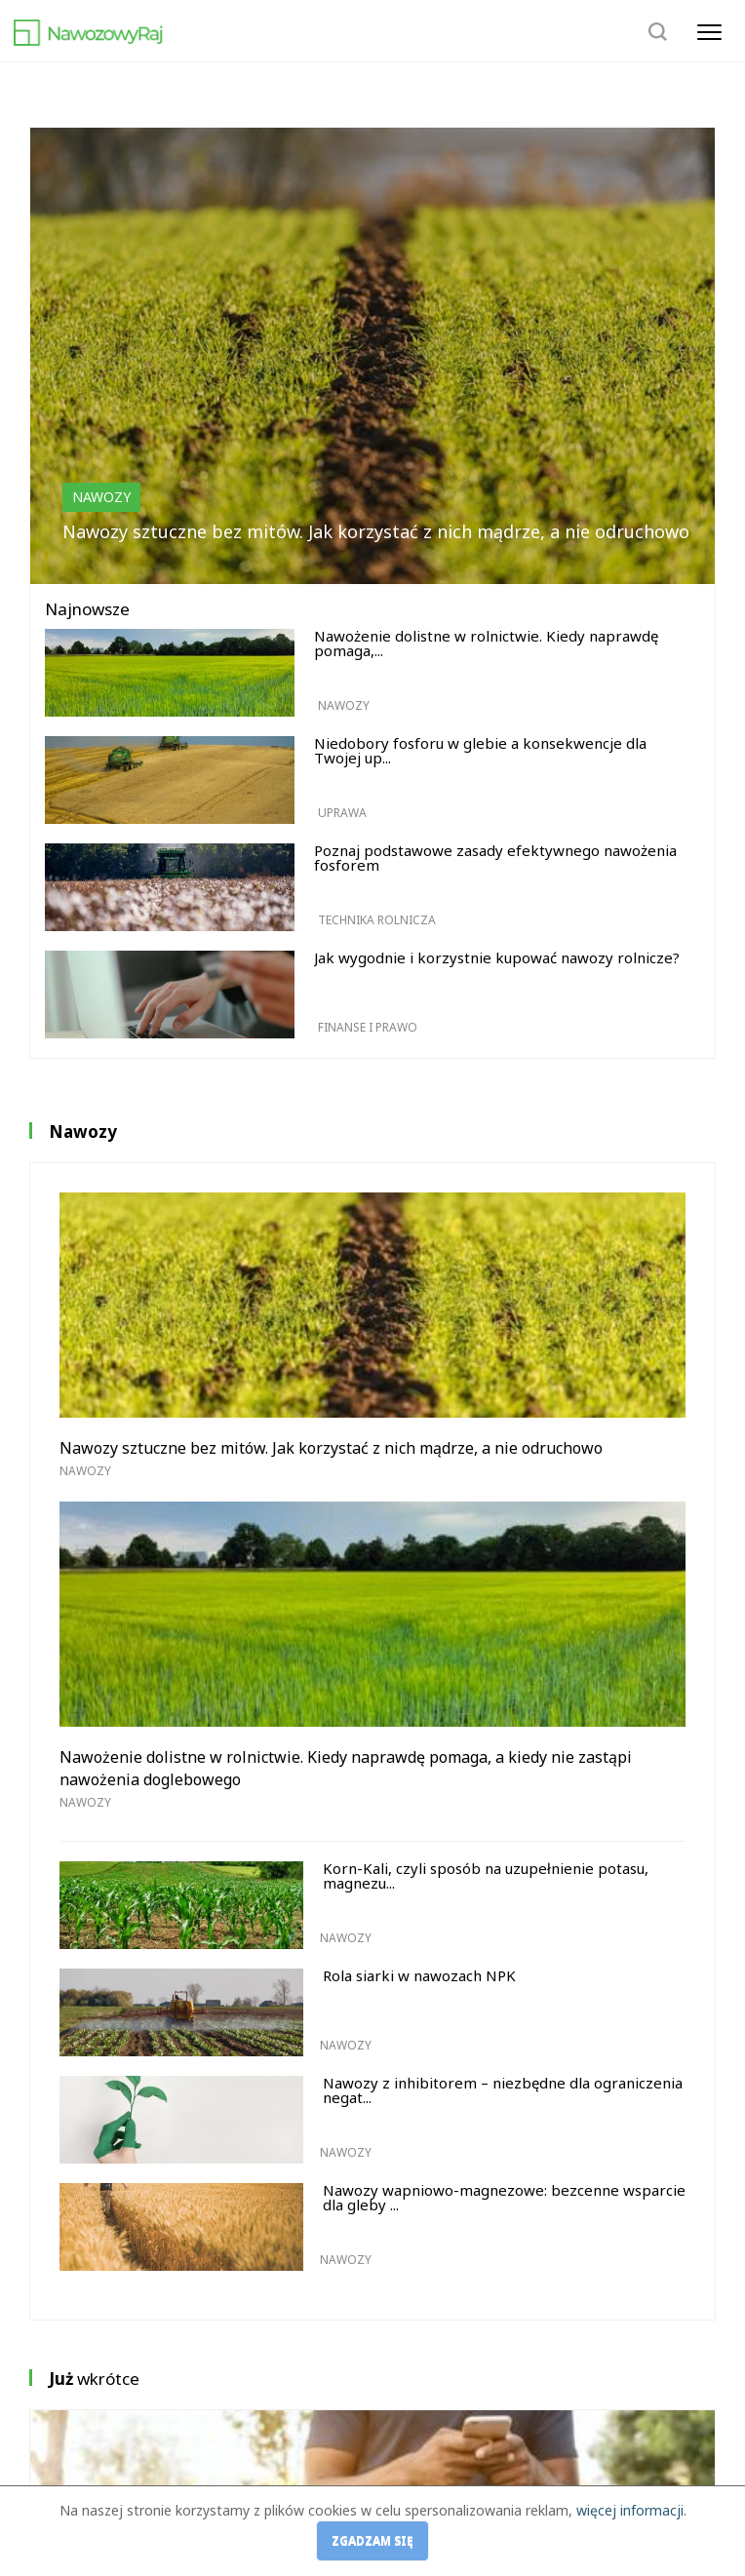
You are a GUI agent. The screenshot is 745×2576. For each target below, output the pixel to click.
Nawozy (101, 497)
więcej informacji (630, 2510)
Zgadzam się (372, 2540)
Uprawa (342, 812)
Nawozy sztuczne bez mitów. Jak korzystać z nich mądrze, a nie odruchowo (375, 531)
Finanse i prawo (367, 1027)
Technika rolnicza (377, 920)
